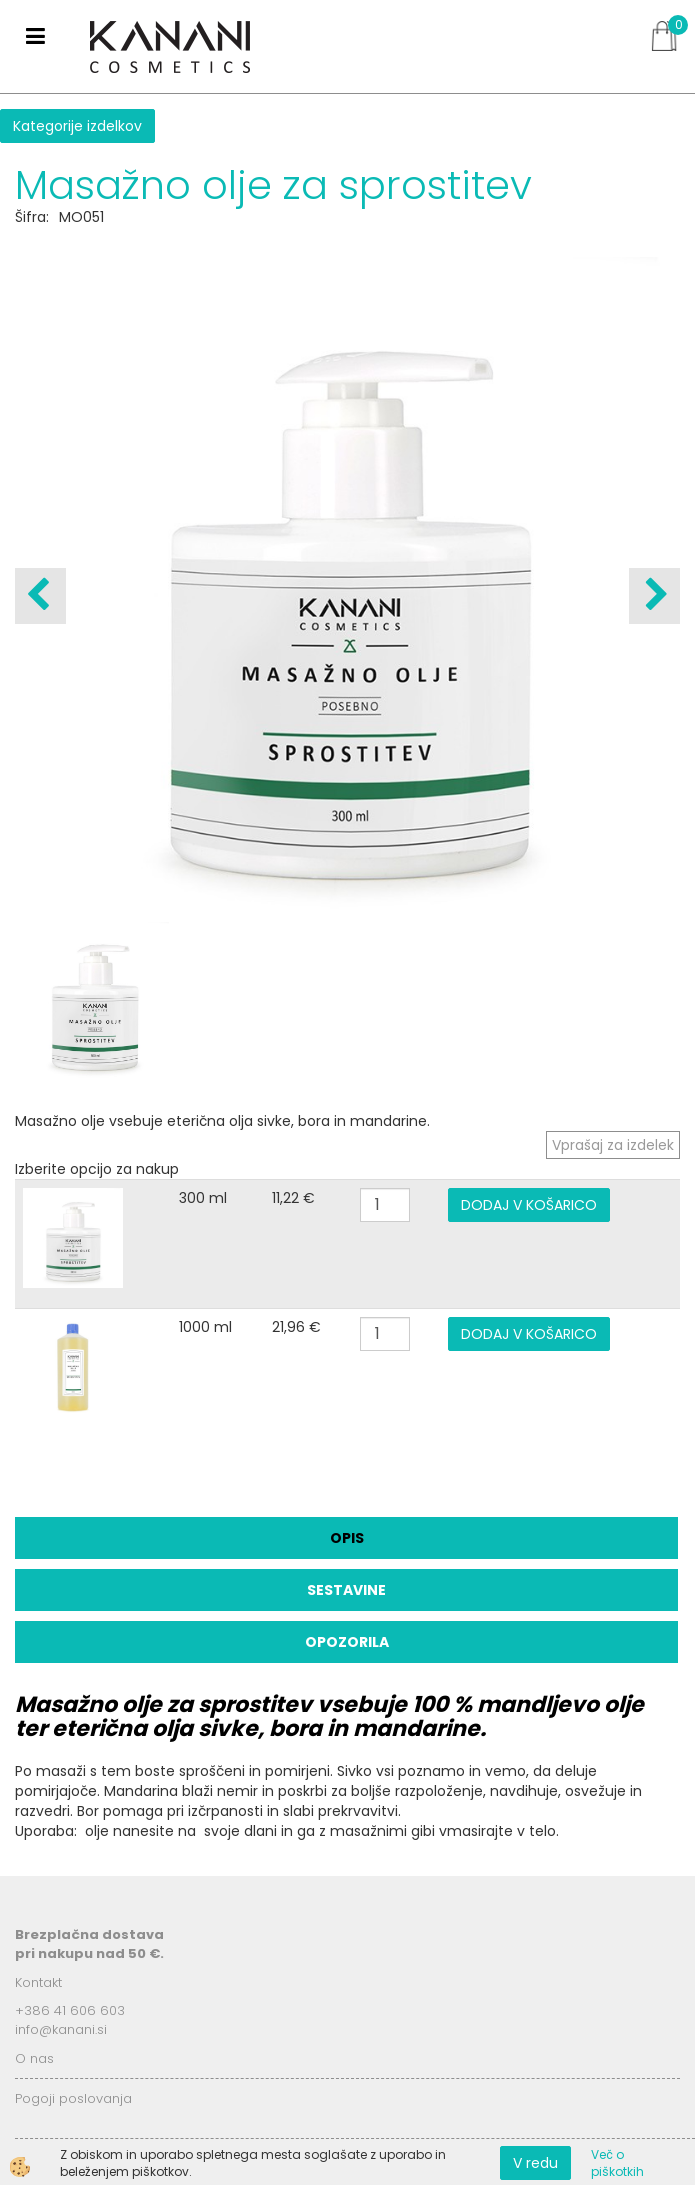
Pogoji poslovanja (73, 2098)
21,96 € (296, 1327)
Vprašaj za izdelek (613, 1145)
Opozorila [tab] (347, 1642)
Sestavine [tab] (346, 1590)
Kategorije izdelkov (77, 126)
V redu (535, 2163)
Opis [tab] (347, 1538)
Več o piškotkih (617, 2163)
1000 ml (205, 1327)
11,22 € (293, 1198)
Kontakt (38, 1982)
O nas (34, 2058)
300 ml (203, 1198)
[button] (654, 596)
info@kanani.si (61, 2029)
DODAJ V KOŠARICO (529, 1205)
